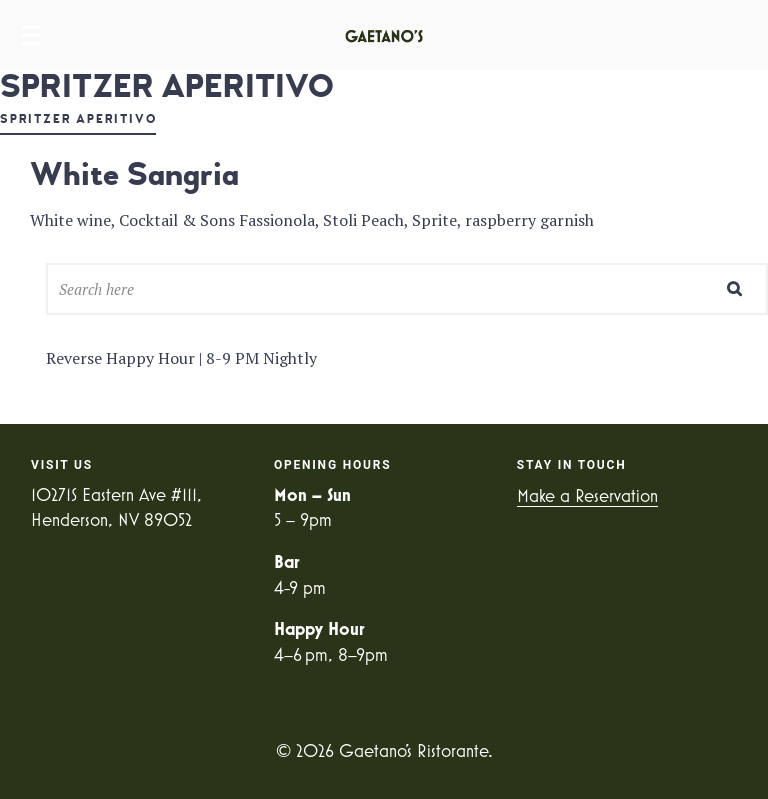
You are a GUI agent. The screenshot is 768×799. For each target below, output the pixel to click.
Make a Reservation (587, 495)
